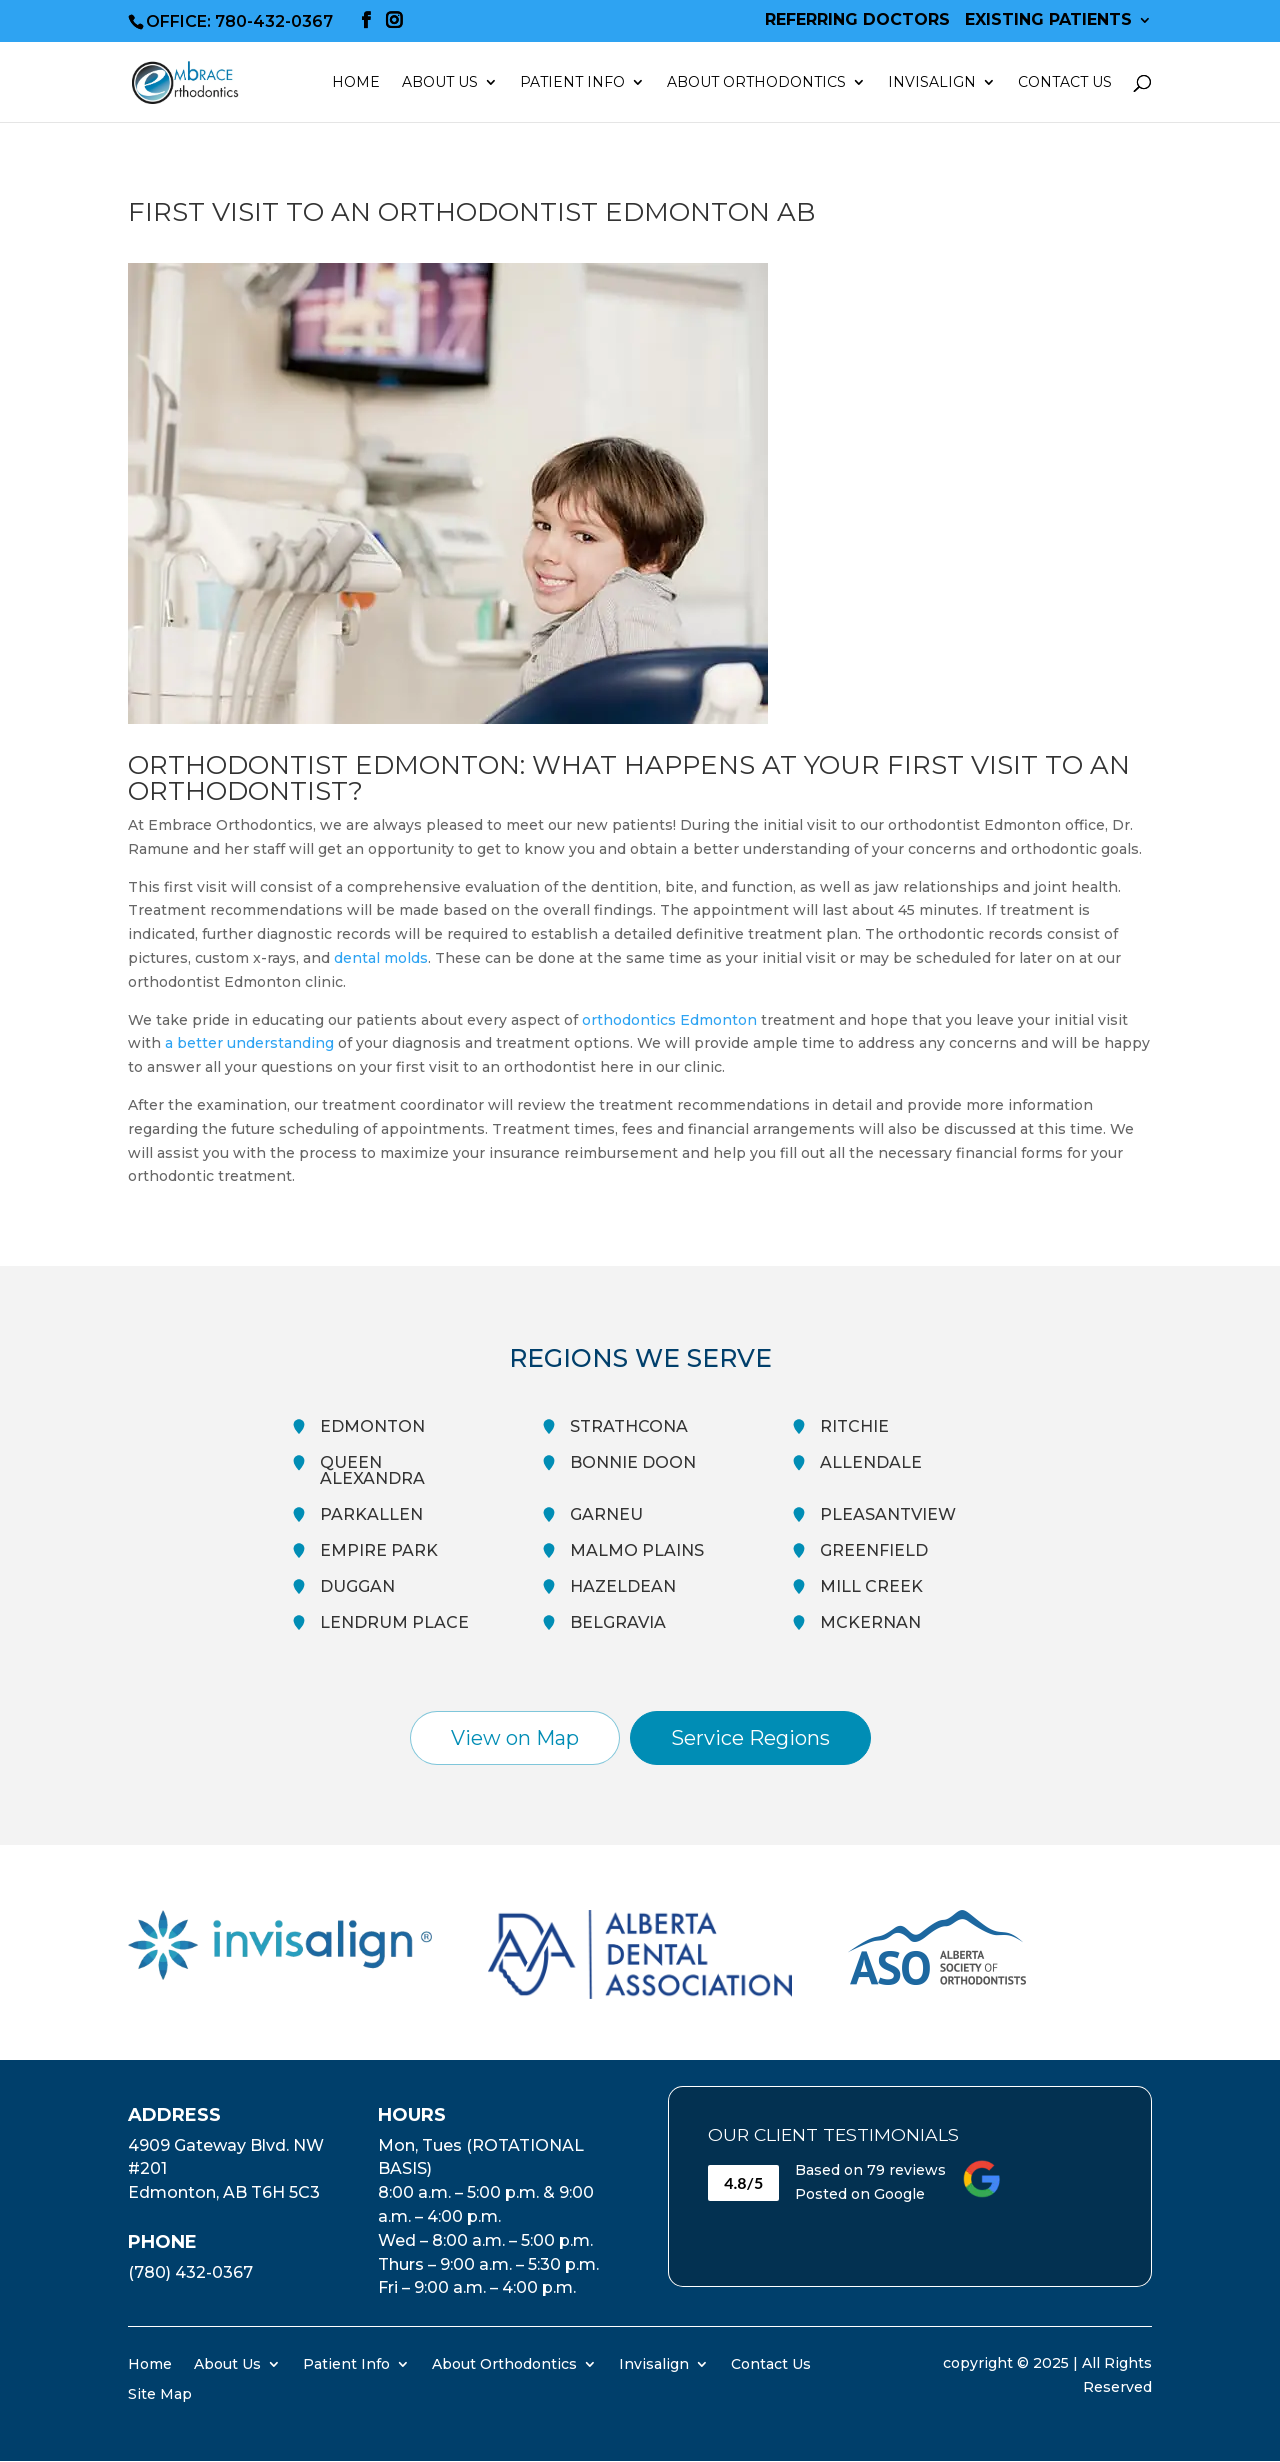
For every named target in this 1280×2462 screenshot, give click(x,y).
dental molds (381, 958)
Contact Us (1065, 83)
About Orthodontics (756, 83)
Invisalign (932, 83)
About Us (440, 83)
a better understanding (249, 1043)
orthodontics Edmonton (669, 1020)
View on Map (515, 1738)
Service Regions (750, 1738)
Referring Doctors (857, 20)
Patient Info (572, 83)
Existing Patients (1048, 20)
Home (356, 83)
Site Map (160, 2393)
